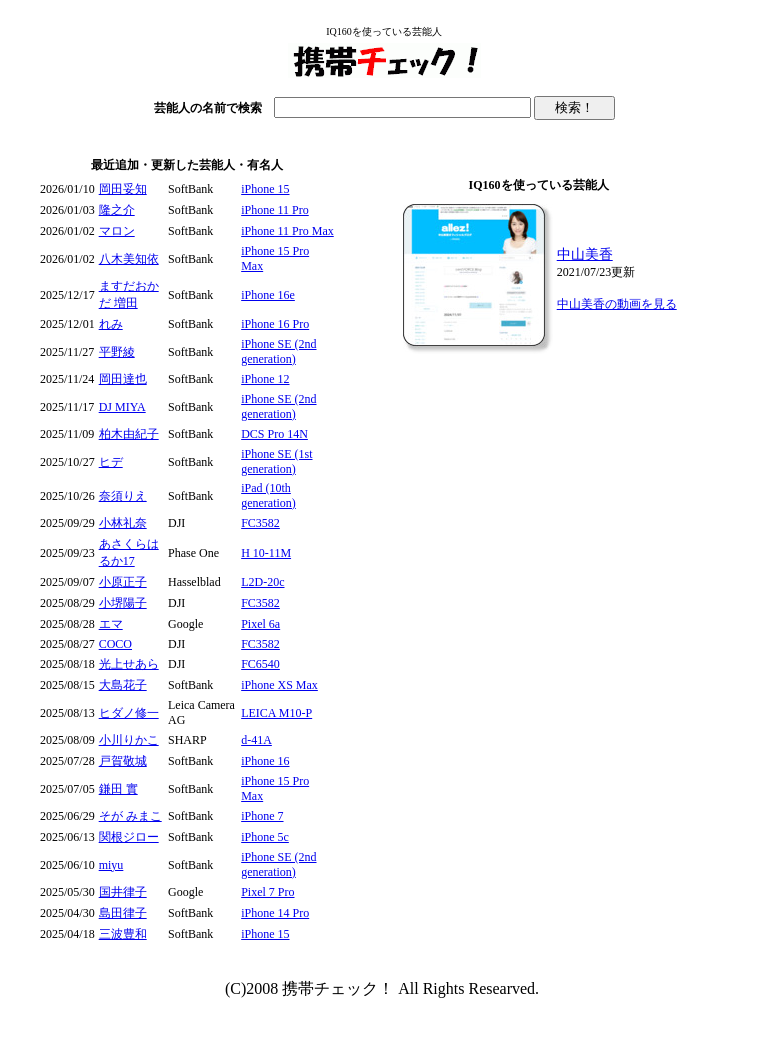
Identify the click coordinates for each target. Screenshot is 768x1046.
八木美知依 (129, 259)
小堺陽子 (123, 603)
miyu (111, 865)
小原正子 (123, 582)
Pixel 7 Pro (267, 892)
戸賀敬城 (123, 761)
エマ (111, 624)
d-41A (256, 740)
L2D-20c (262, 582)
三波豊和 (123, 934)
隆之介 (117, 210)
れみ (111, 324)
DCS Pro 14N (274, 434)
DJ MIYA (122, 407)
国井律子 (123, 892)
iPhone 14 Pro (275, 913)
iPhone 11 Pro (275, 210)
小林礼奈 (123, 523)
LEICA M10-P (276, 713)
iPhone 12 (265, 379)
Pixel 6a (260, 624)
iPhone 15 (265, 189)
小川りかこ (129, 740)
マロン (117, 231)
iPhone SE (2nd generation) (278, 351)
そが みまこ (130, 816)
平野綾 (117, 352)
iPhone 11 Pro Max (287, 231)
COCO (115, 644)
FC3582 (260, 523)
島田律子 (123, 913)
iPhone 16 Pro (275, 324)
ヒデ (111, 462)
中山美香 (585, 254)
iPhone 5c (265, 837)
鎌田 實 (118, 789)
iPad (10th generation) (268, 495)
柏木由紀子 (129, 434)
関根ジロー (129, 837)
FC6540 (260, 664)
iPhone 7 (262, 816)
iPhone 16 (265, 761)
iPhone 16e (268, 295)
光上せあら (129, 664)
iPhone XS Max (279, 685)
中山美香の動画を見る (617, 304)
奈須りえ (123, 496)
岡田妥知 (123, 189)
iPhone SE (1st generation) (276, 461)
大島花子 (123, 685)
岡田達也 (123, 379)
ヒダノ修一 (129, 713)
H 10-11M (266, 553)
